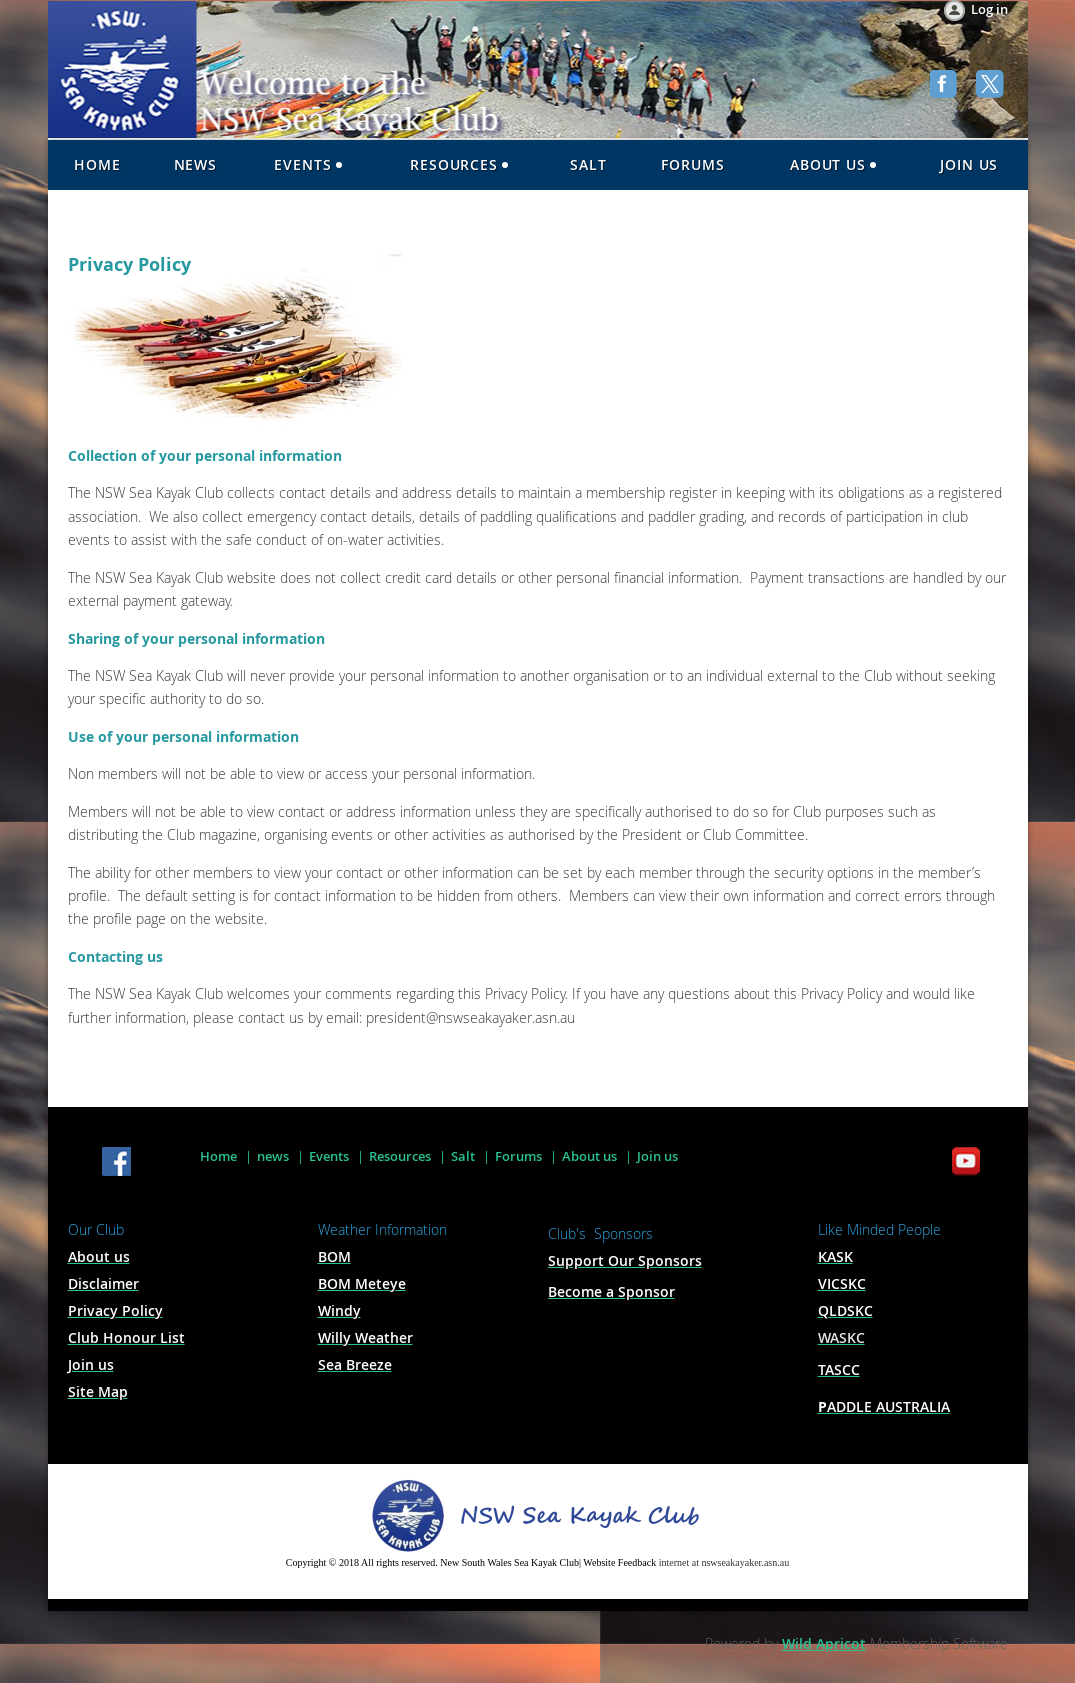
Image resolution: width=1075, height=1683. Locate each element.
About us (589, 1156)
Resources (400, 1156)
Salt (463, 1156)
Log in (989, 9)
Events (329, 1156)
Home (218, 1156)
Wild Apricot (824, 1643)
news (273, 1156)
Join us (657, 1156)
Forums (518, 1156)
